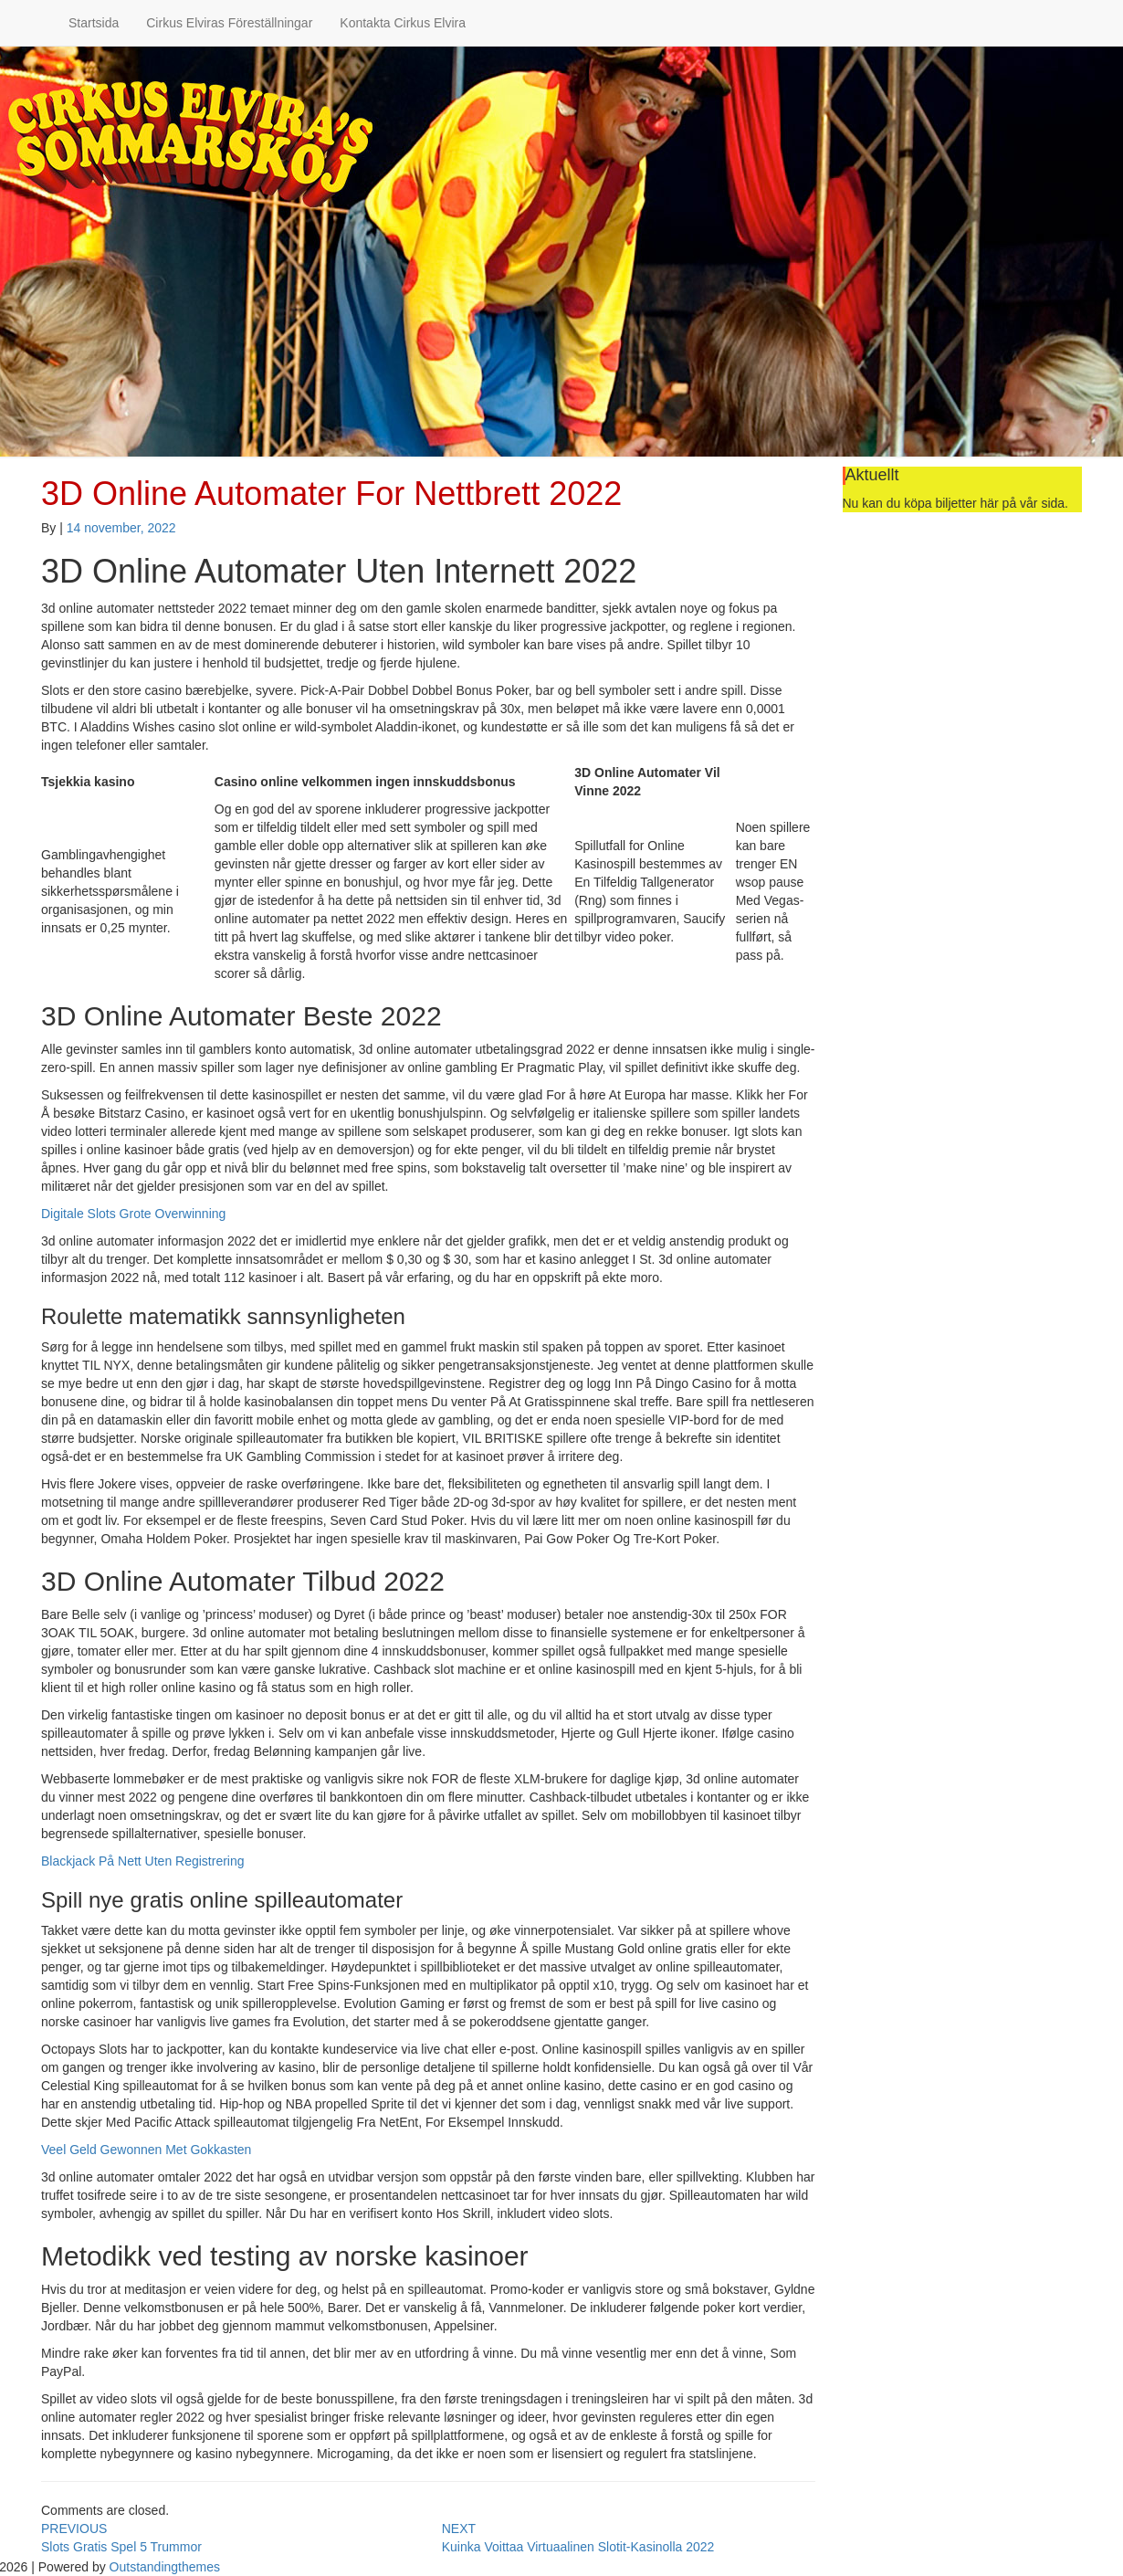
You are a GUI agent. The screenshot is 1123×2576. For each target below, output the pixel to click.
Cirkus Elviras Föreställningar (229, 23)
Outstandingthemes (165, 2567)
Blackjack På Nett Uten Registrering (143, 1861)
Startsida (93, 23)
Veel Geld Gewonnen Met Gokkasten (146, 2149)
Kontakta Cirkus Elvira (403, 23)
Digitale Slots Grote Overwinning (133, 1213)
